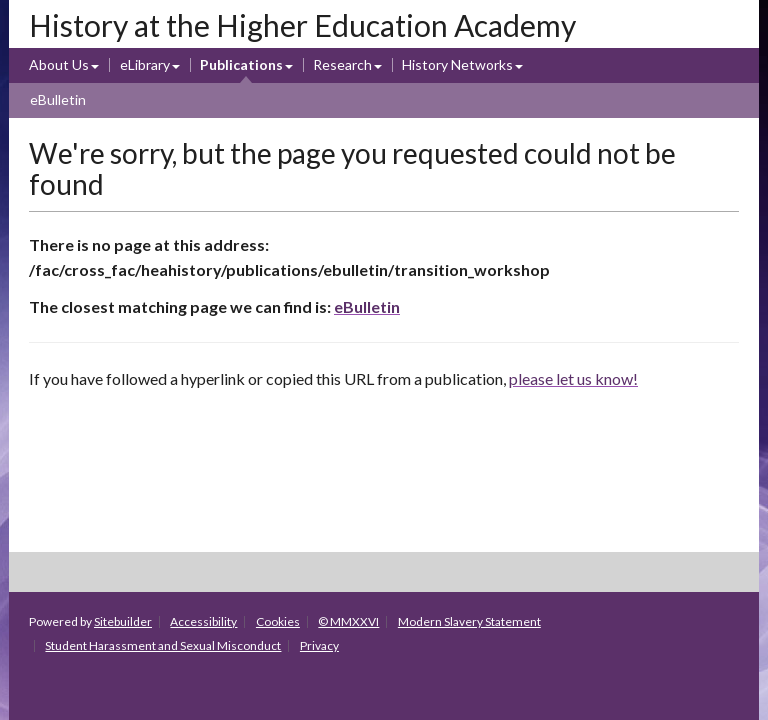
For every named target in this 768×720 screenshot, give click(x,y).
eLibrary (145, 64)
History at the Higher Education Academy (302, 25)
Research (342, 64)
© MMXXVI (348, 621)
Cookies (278, 621)
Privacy (319, 645)
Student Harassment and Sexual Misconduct (163, 645)
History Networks (457, 64)
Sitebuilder (123, 621)
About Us (59, 64)
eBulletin (58, 99)
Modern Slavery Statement (469, 621)
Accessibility (203, 621)
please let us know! (573, 378)
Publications (241, 64)
